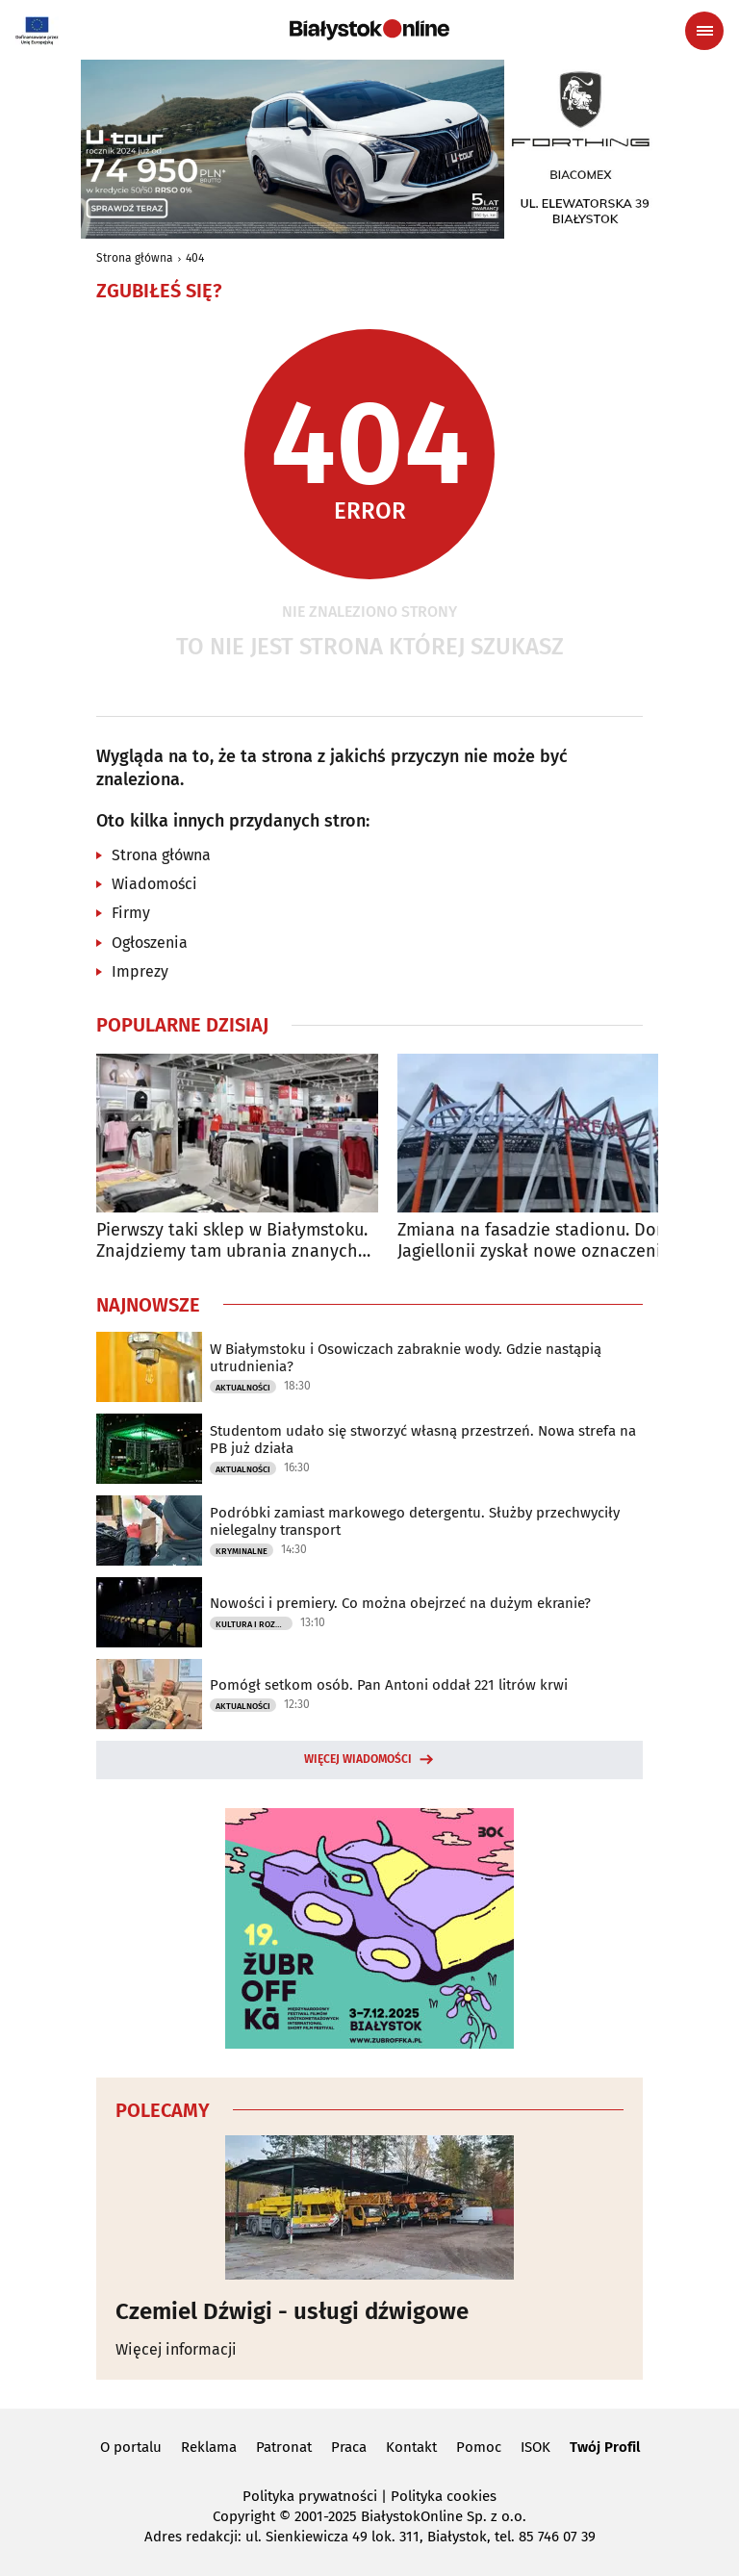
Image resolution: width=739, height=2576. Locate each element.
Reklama (209, 2447)
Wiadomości (154, 884)
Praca (349, 2447)
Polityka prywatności (309, 2496)
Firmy (131, 913)
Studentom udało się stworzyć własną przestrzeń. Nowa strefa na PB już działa (423, 1439)
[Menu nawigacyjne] (704, 31)
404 (195, 258)
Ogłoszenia (150, 942)
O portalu (131, 2447)
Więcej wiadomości (358, 1759)
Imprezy (140, 971)
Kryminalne (242, 1551)
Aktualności (243, 1387)
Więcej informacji (176, 2349)
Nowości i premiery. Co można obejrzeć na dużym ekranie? (400, 1603)
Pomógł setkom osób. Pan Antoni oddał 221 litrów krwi (389, 1685)
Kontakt (411, 2447)
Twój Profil (605, 2447)
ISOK (535, 2447)
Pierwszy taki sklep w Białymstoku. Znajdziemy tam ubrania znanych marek (232, 1241)
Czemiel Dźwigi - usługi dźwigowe (292, 2311)
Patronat (284, 2447)
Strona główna (134, 258)
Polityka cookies (444, 2496)
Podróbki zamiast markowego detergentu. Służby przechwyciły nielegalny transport (415, 1521)
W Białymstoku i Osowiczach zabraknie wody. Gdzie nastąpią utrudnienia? (405, 1357)
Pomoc (478, 2447)
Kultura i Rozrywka (254, 1624)
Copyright (244, 2516)
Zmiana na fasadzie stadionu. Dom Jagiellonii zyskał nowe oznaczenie (534, 1241)
